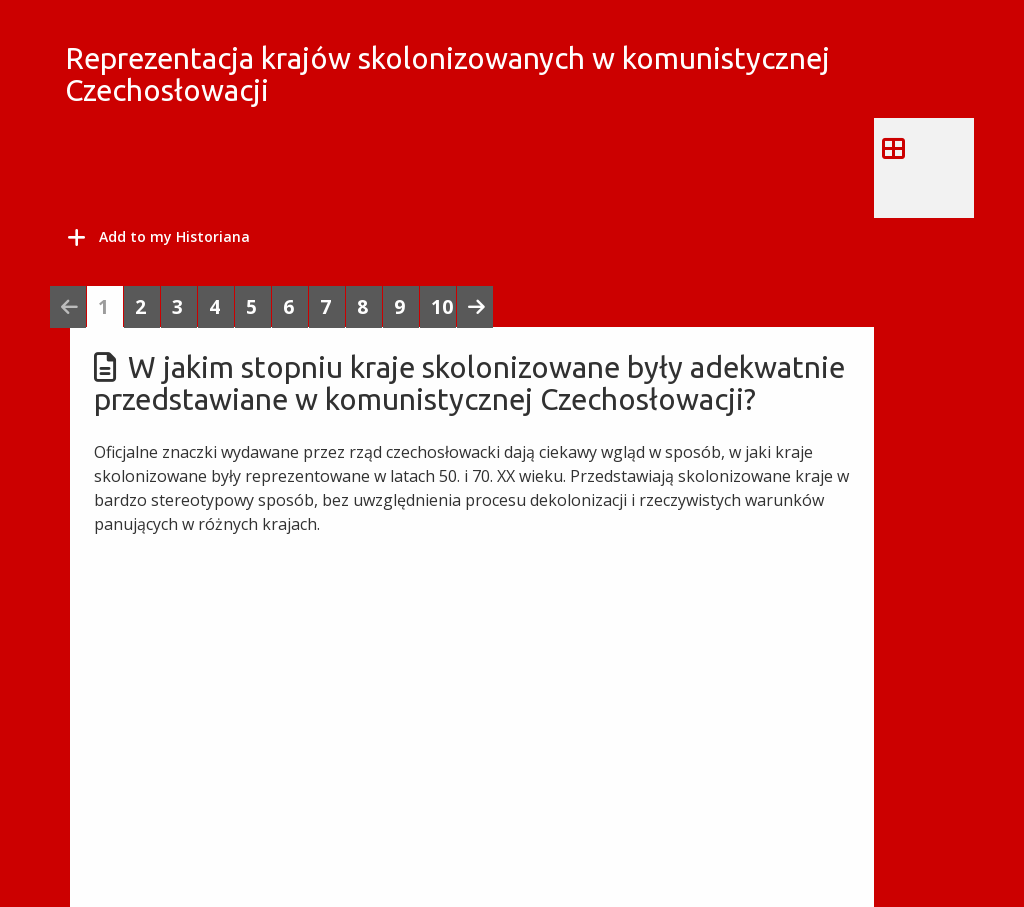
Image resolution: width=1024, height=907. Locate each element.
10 (442, 306)
